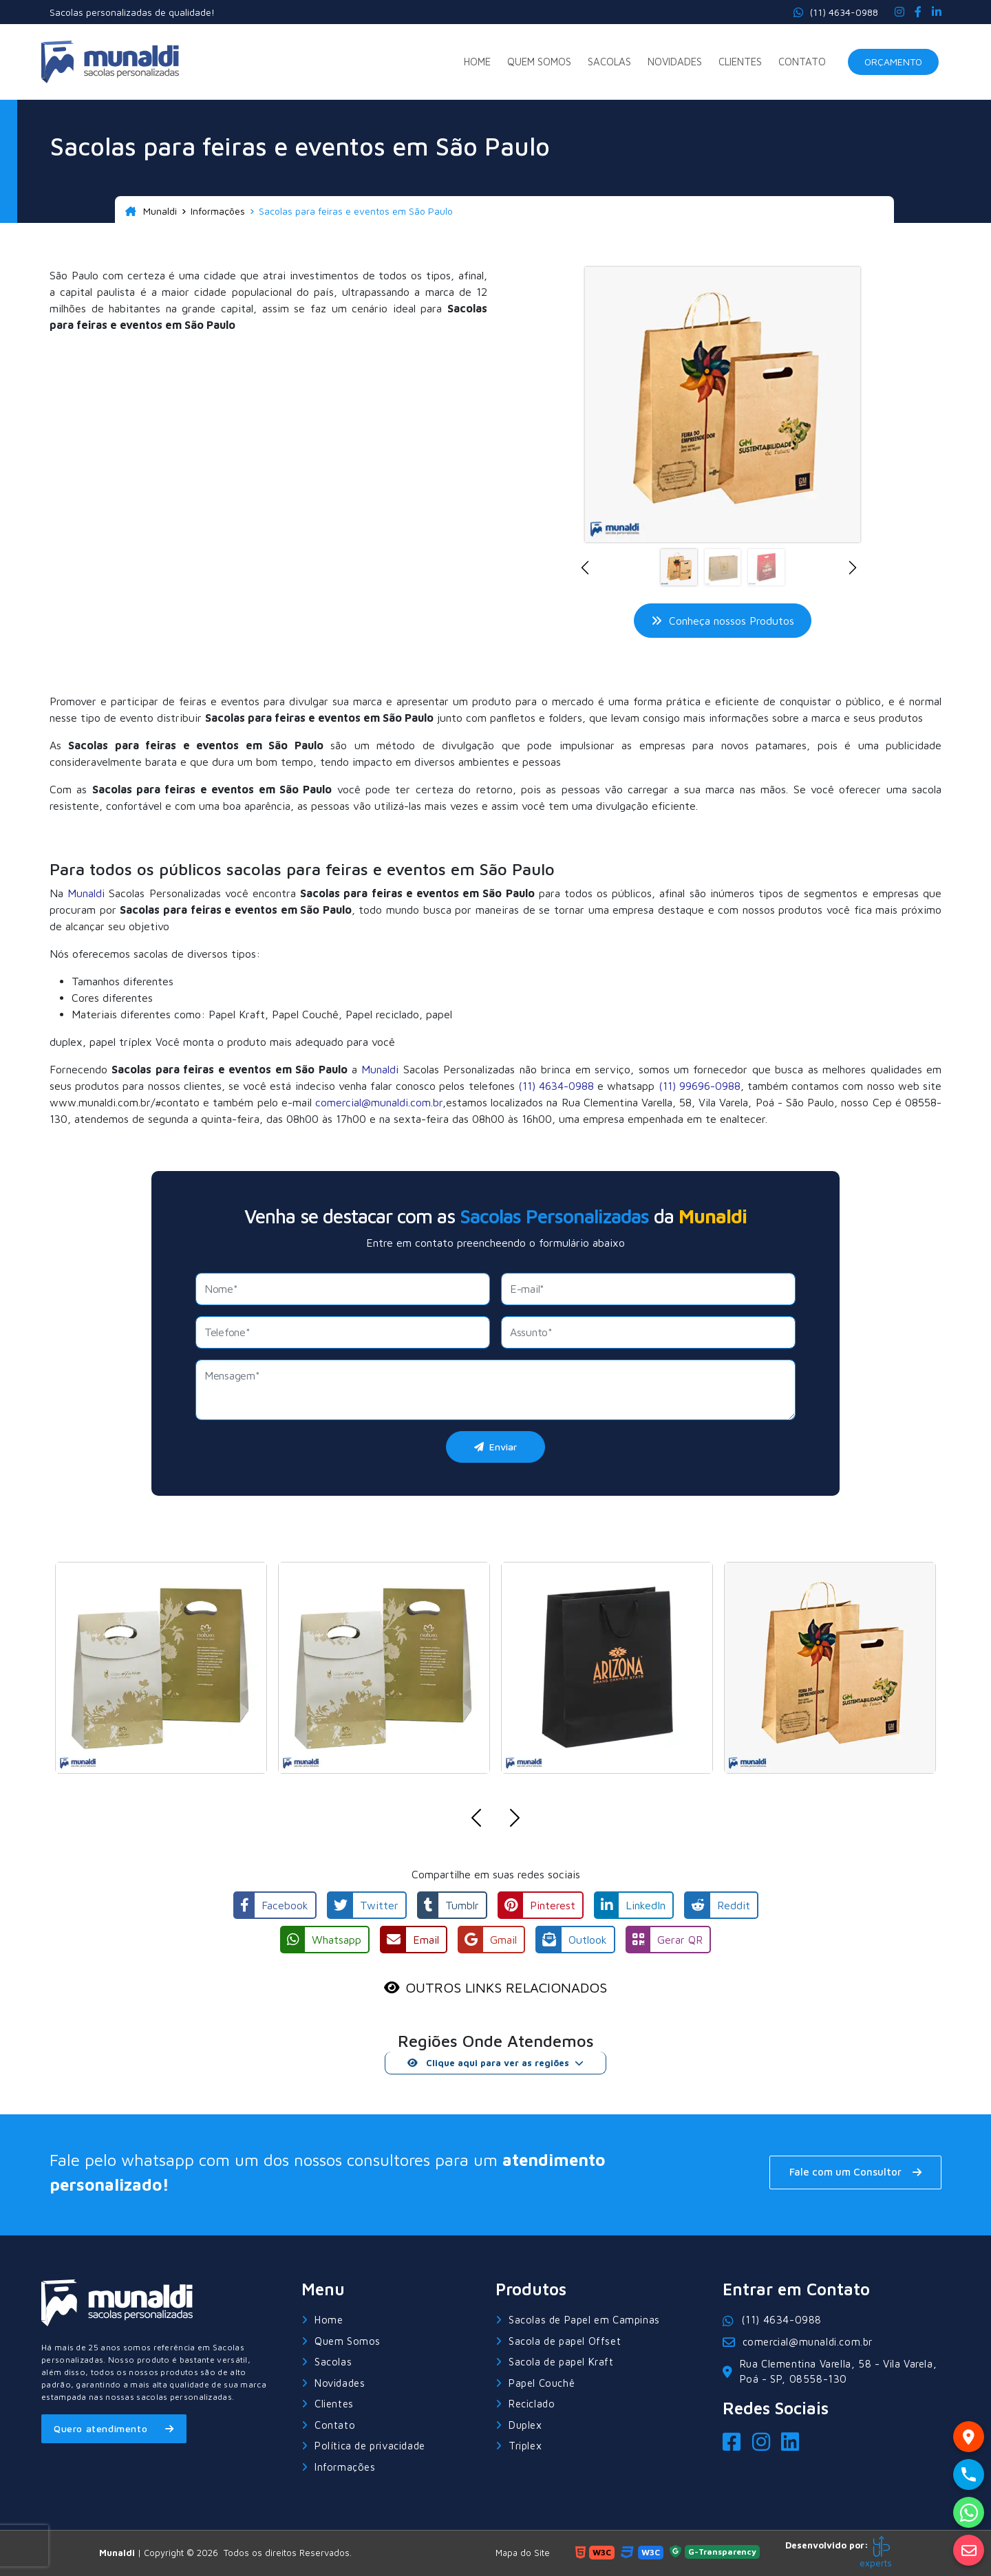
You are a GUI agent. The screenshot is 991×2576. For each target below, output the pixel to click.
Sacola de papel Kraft (561, 2362)
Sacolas (609, 61)
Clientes (740, 61)
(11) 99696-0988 (699, 1086)
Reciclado (532, 2403)
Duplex (525, 2425)
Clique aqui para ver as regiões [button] (488, 2062)
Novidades (675, 61)
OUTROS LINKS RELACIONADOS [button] (506, 1987)
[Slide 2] (723, 567)
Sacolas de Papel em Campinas (584, 2320)
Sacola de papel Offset (565, 2341)
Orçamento (893, 61)
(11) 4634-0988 (835, 12)
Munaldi (151, 211)
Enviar (495, 1446)
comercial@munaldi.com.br (379, 1102)
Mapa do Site (523, 2552)
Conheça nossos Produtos (722, 620)
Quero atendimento (114, 2428)
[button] (589, 567)
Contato (802, 61)
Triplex (525, 2445)
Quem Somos (539, 61)
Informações (218, 211)
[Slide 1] (679, 567)
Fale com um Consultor (855, 2172)
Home (477, 61)
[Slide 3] (766, 567)
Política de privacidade (370, 2445)
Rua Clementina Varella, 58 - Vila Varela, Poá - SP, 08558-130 (830, 2371)
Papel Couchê (542, 2383)
